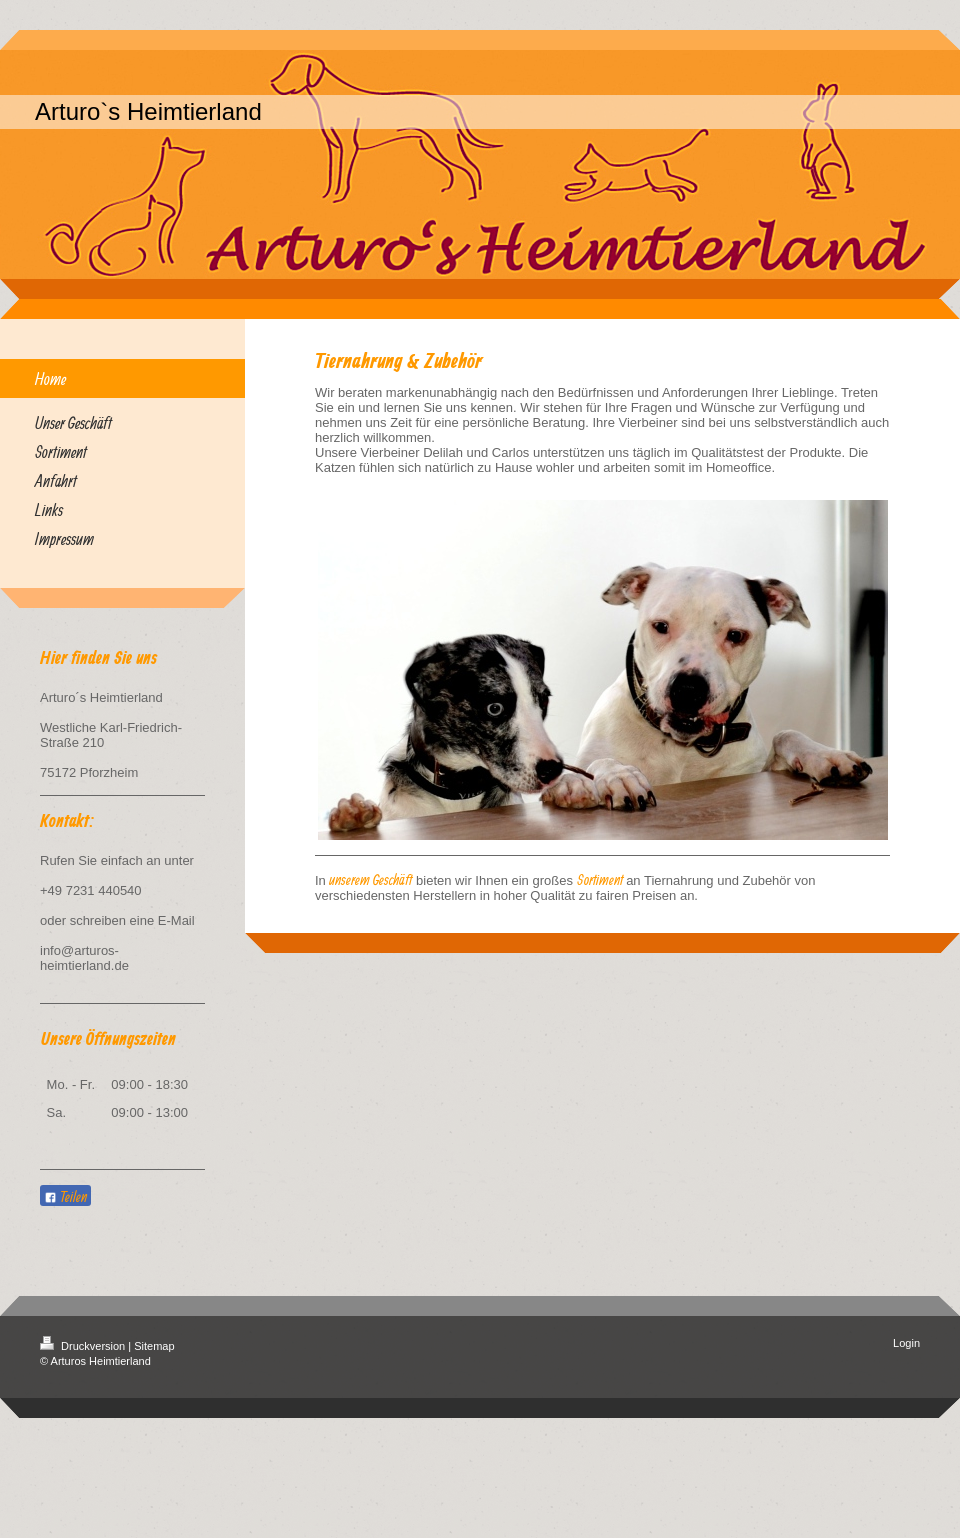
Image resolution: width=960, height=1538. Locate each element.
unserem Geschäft (370, 879)
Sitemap (154, 1346)
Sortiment (600, 879)
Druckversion (84, 1346)
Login (906, 1343)
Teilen (65, 1196)
